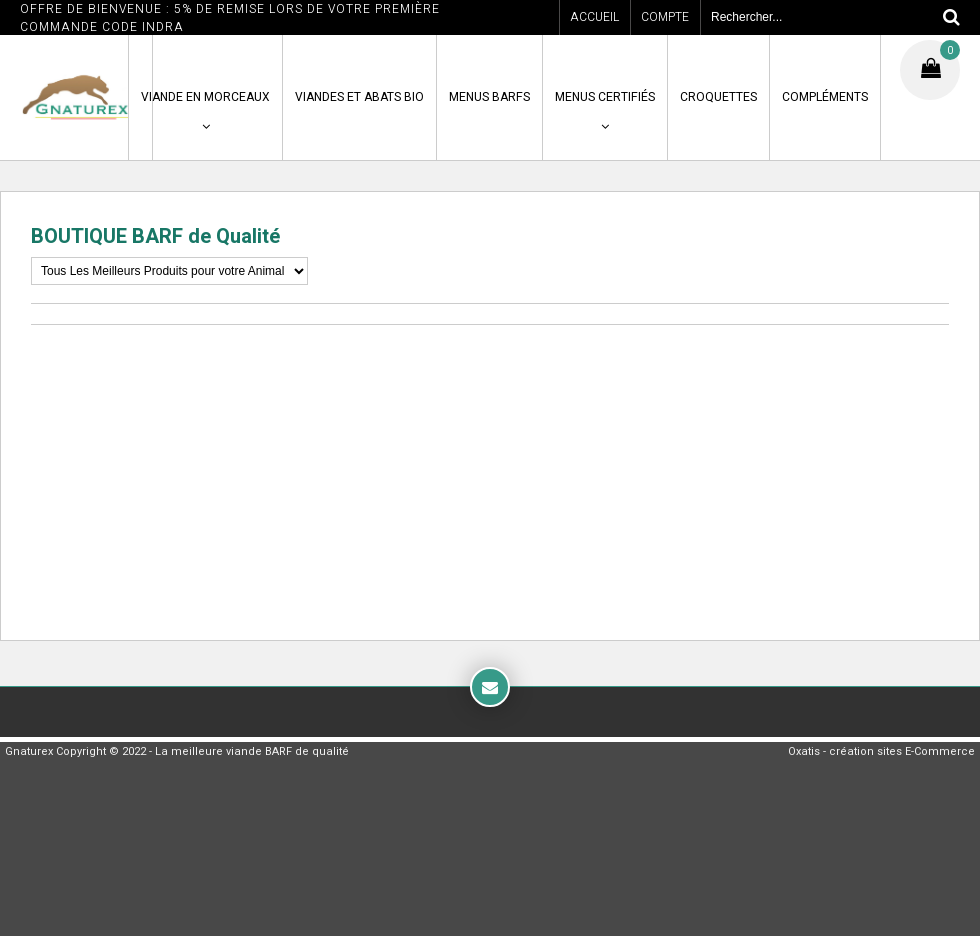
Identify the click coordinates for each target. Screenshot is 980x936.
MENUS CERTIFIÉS (605, 97)
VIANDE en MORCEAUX (205, 97)
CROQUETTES (718, 97)
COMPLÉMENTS (825, 97)
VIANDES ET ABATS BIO (359, 97)
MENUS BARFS (489, 97)
